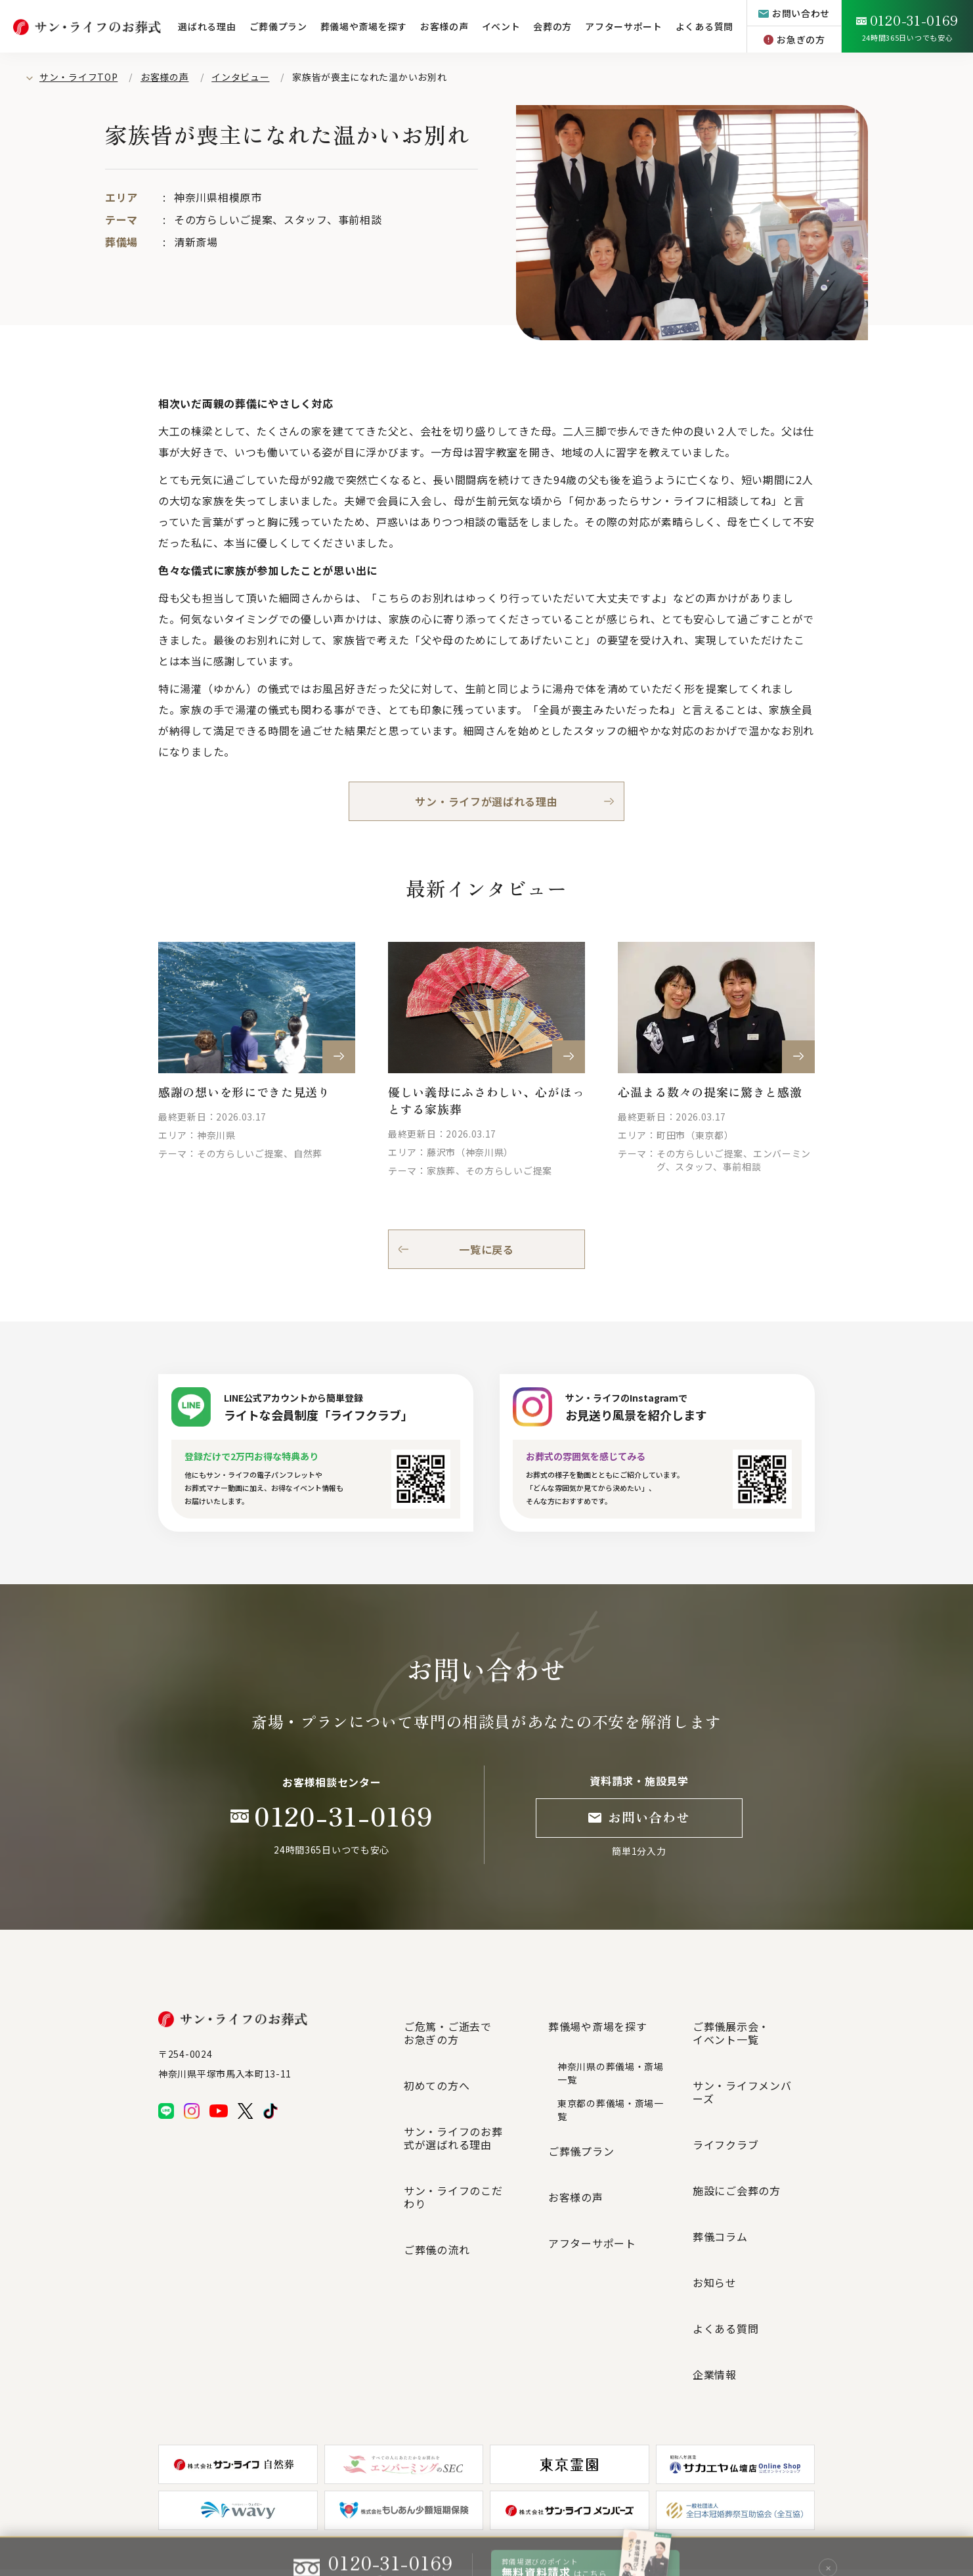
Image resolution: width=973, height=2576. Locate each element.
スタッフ (305, 219)
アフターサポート (623, 26)
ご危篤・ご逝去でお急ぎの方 (448, 2022)
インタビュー (240, 76)
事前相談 (360, 219)
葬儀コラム (720, 2122)
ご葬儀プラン (278, 26)
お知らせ (715, 2146)
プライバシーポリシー (312, 2504)
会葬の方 (552, 26)
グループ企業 (664, 2503)
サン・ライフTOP (78, 76)
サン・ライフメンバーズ (753, 2051)
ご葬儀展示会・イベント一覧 (731, 2022)
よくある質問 (704, 26)
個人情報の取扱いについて (472, 2504)
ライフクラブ (725, 2075)
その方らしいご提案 (223, 219)
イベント (501, 26)
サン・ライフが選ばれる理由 (486, 801)
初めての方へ (436, 2051)
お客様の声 (444, 26)
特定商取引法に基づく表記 (580, 2504)
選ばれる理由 (207, 26)
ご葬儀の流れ (436, 2136)
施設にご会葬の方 (737, 2099)
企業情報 (715, 2193)
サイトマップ (388, 2504)
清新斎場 (196, 242)
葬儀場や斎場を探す (363, 26)
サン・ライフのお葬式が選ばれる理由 (464, 2082)
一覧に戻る (486, 1249)
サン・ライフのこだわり (464, 2112)
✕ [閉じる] (828, 2546)
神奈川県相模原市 (218, 197)
